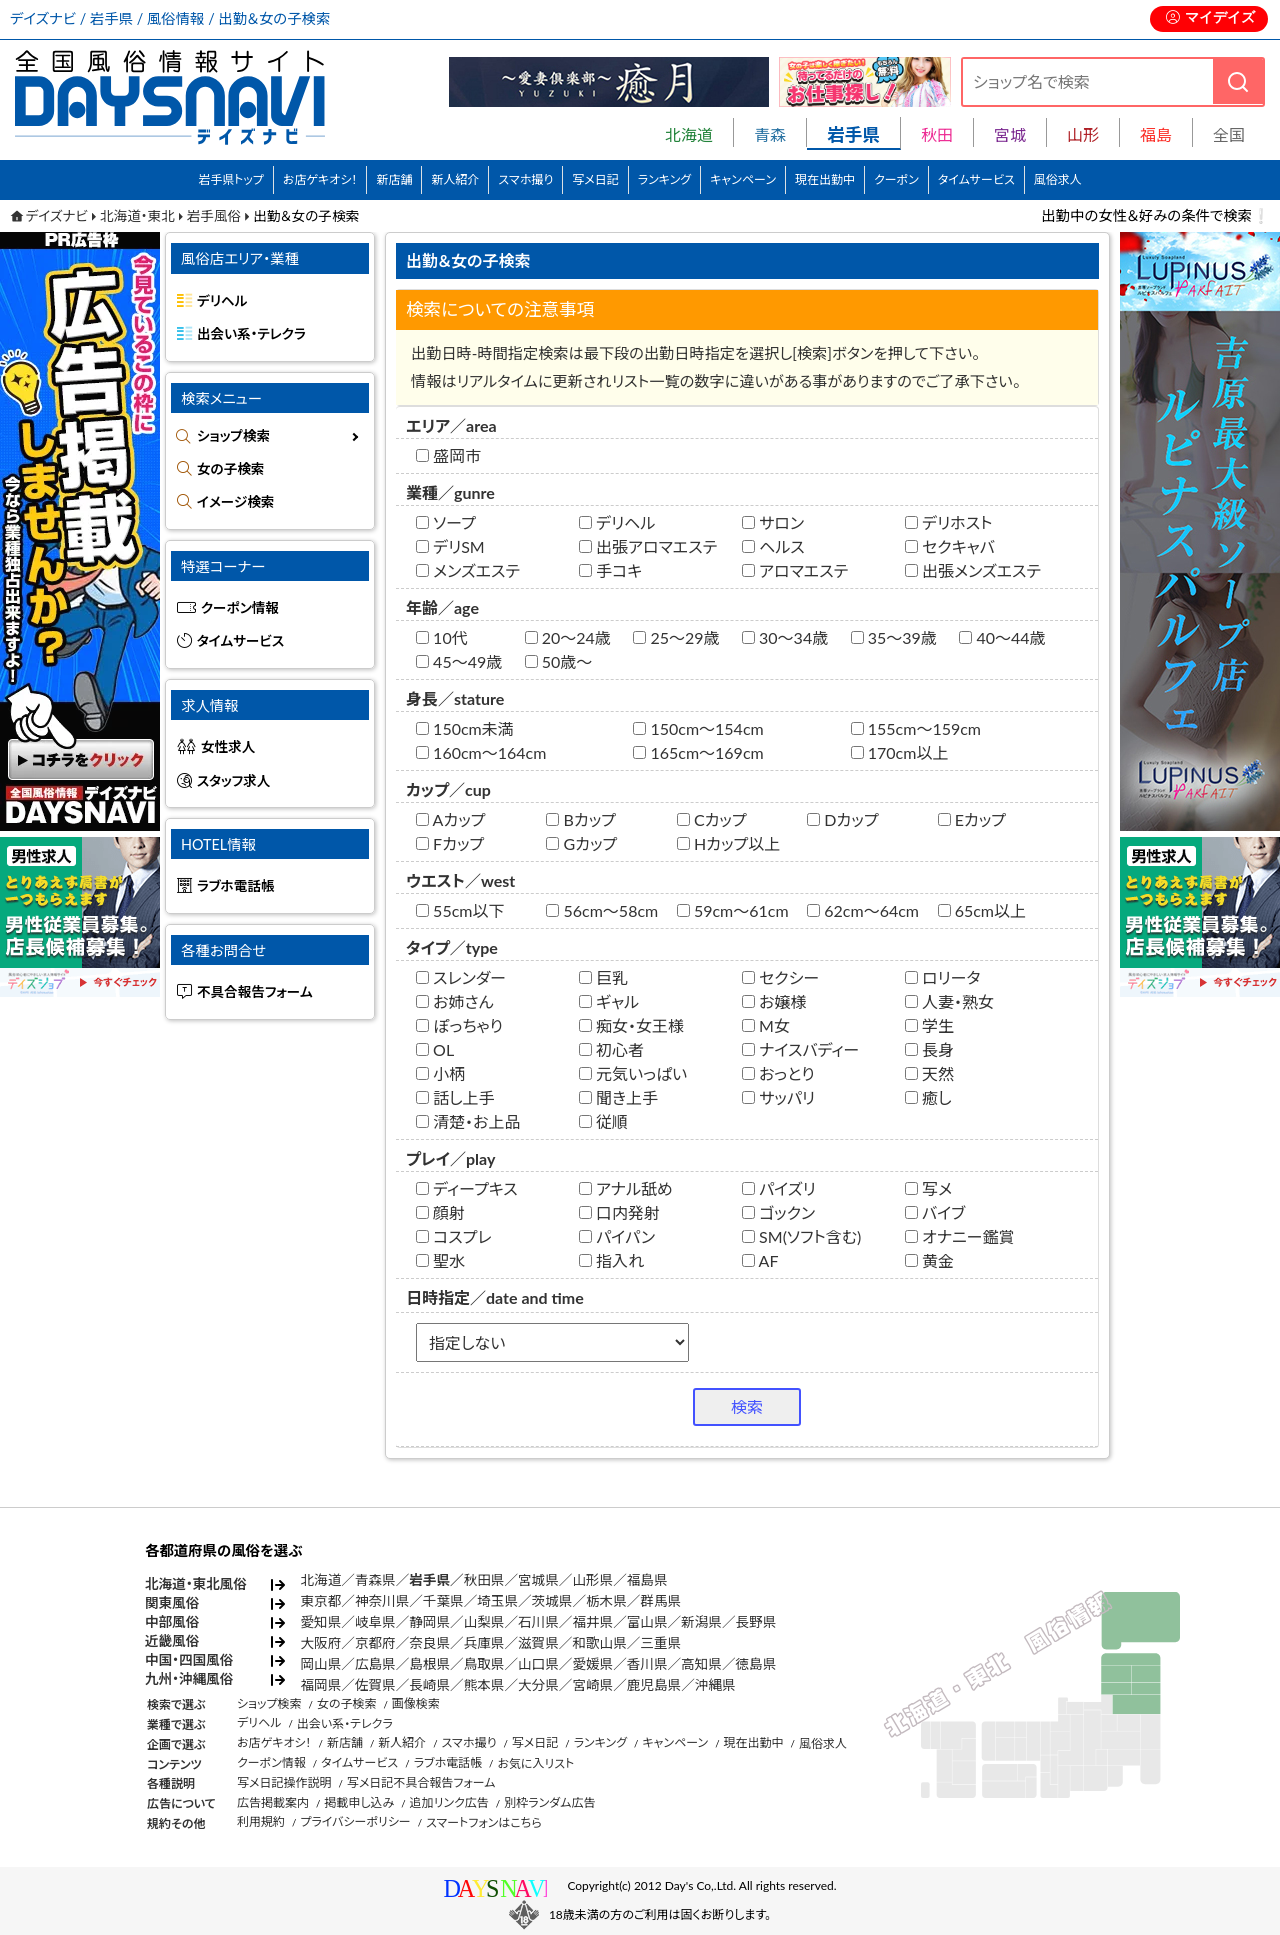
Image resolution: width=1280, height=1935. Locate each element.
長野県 (756, 1622)
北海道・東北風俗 (196, 1584)
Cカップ (712, 819)
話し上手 (455, 1097)
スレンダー (461, 977)
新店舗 (394, 179)
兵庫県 (484, 1643)
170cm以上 (900, 752)
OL (435, 1049)
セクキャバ (950, 546)
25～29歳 (676, 637)
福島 (1156, 134)
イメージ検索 (235, 502)
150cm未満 (465, 728)
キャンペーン (743, 179)
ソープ (446, 522)
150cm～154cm (698, 728)
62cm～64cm (863, 910)
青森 (770, 134)
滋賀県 (538, 1643)
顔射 (440, 1212)
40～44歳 (1002, 637)
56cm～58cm (602, 910)
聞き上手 (618, 1097)
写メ (928, 1188)
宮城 (1010, 134)
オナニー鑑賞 (960, 1236)
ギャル (609, 1001)
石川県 (538, 1622)
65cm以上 (982, 910)
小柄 (440, 1073)
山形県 (592, 1580)
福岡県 (321, 1685)
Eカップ (972, 819)
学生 (929, 1025)
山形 (1083, 134)
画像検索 (416, 1703)
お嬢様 (774, 1001)
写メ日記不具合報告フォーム (421, 1782)
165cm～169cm (698, 752)
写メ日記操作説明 (284, 1782)
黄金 (929, 1260)
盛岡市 (448, 455)
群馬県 (660, 1601)
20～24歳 (568, 637)
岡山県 (321, 1664)
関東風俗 (172, 1603)
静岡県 (429, 1622)
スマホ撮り (525, 179)
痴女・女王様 (631, 1025)
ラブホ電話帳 (236, 886)
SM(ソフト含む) (801, 1236)
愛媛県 (592, 1664)
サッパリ (778, 1097)
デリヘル (617, 522)
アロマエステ (795, 570)
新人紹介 (455, 179)
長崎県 (429, 1685)
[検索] (1238, 81)
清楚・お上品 (468, 1121)
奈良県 (429, 1643)
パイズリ (779, 1188)
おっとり (778, 1073)
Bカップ (581, 819)
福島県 (647, 1580)
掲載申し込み (359, 1802)
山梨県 (484, 1622)
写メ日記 (595, 179)
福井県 (592, 1622)
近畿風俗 (172, 1641)
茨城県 (552, 1601)
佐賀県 (375, 1685)
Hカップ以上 (728, 843)
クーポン (896, 179)
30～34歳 (785, 637)
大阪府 (321, 1643)
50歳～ (559, 661)
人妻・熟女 (949, 1001)
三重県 (660, 1643)
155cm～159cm (916, 728)
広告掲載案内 (273, 1802)
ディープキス (467, 1188)
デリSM (450, 546)
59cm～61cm (733, 910)
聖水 (440, 1260)
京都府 (375, 1643)
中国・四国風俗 (189, 1660)
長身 (929, 1049)
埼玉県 (497, 1601)
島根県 (429, 1664)
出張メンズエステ (973, 570)
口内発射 (619, 1212)
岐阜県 (375, 1622)
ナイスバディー (800, 1049)
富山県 (647, 1622)
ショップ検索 (233, 436)
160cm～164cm (481, 752)
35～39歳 (894, 637)
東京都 (321, 1601)
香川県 (647, 1664)
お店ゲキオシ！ (320, 179)
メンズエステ (468, 570)
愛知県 (321, 1622)
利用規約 (261, 1821)
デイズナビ (57, 216)
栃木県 (606, 1601)
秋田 (937, 134)
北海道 (689, 134)
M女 (766, 1025)
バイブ (935, 1212)
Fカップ (450, 843)
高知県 (701, 1664)
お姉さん (455, 1001)
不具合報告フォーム (255, 992)
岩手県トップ (231, 179)
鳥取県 (484, 1664)
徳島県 (756, 1664)
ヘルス (773, 546)
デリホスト (948, 522)
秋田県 (484, 1580)
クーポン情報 (240, 608)
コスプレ (454, 1236)
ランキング (664, 179)
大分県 (538, 1685)
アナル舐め (626, 1188)
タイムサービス (976, 179)
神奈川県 (382, 1601)
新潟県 (701, 1622)
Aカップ (451, 819)
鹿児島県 (654, 1685)
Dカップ (842, 819)
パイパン (617, 1236)
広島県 (375, 1664)
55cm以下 (460, 910)
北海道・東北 (137, 216)
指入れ (611, 1260)
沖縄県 (715, 1685)
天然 (929, 1073)
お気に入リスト (535, 1763)
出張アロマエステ (648, 546)
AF (760, 1260)
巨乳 (603, 977)
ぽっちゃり (459, 1025)
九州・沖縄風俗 (189, 1679)
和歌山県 (599, 1643)
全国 (1229, 134)
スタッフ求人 (233, 781)
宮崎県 (592, 1685)
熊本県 (484, 1685)
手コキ (610, 570)
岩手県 (429, 1580)
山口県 (538, 1664)
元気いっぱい (633, 1073)
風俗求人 (1058, 179)
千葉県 (443, 1601)
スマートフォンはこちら (484, 1822)
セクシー (780, 977)
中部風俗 (172, 1622)
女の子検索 (230, 469)
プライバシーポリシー (355, 1821)
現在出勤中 (825, 179)
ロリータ (943, 977)
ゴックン (778, 1212)
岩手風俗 (214, 216)
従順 (603, 1121)
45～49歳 (459, 661)
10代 (442, 637)
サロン (773, 522)
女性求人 (228, 747)
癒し (928, 1097)
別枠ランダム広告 (549, 1802)
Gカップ (581, 843)
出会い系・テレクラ (251, 334)
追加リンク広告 (449, 1802)
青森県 (375, 1580)
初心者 (611, 1049)
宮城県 (538, 1580)
